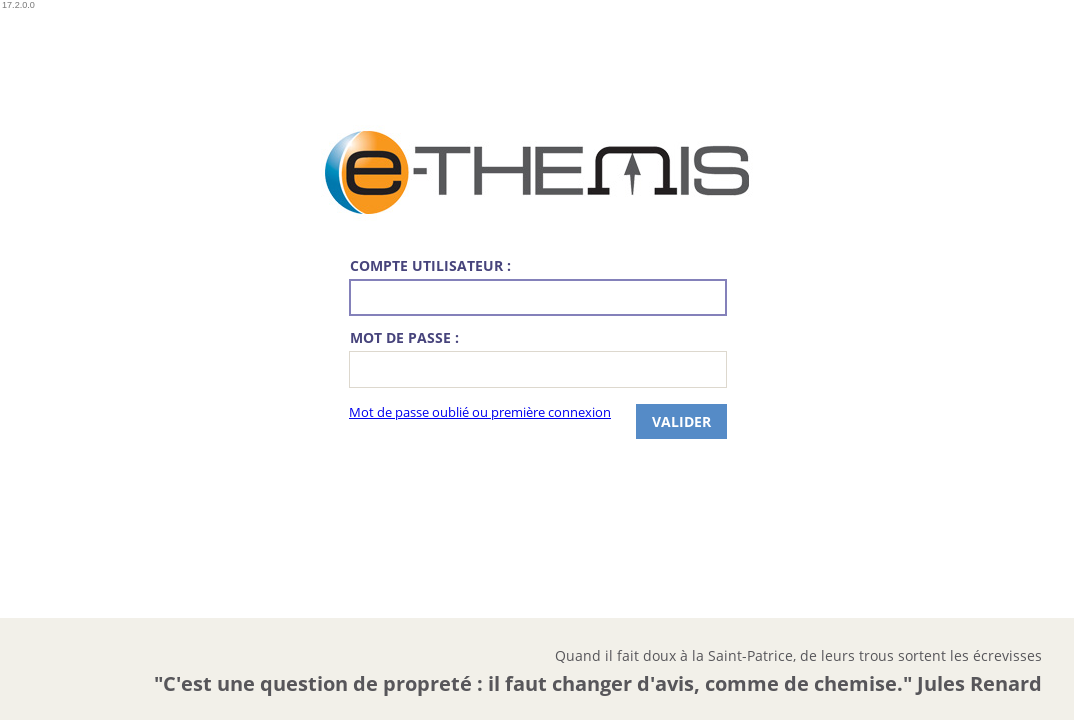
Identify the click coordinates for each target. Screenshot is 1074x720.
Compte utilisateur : (430, 265)
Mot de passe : (404, 337)
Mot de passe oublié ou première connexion (480, 412)
